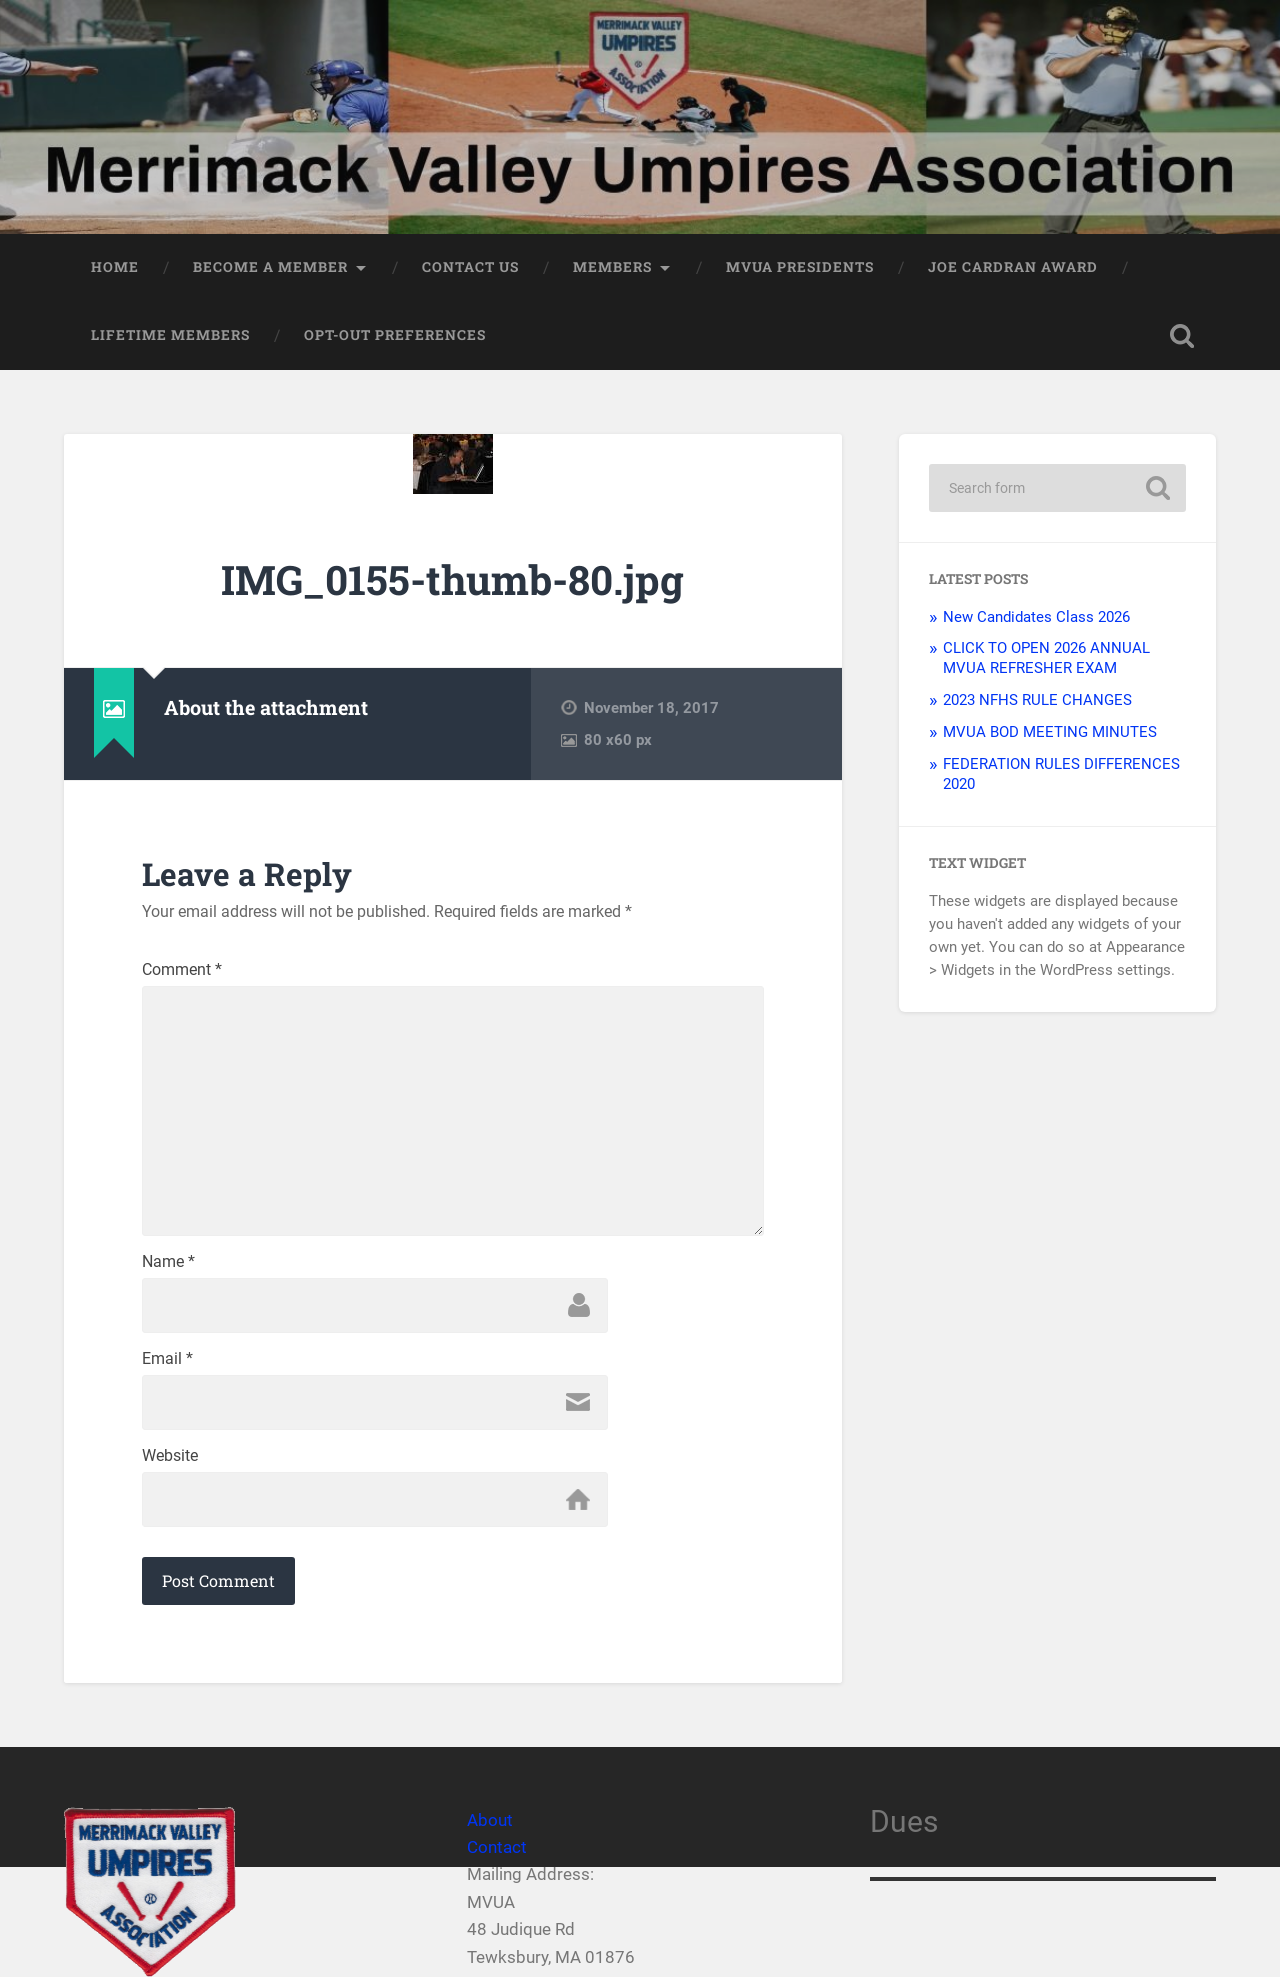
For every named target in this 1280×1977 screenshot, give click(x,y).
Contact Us (470, 267)
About (490, 1820)
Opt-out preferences (395, 335)
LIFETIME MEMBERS (170, 335)
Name (168, 1262)
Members (612, 267)
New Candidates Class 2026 (1036, 617)
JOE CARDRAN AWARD (1013, 267)
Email (167, 1359)
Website (170, 1456)
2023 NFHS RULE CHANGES (1037, 700)
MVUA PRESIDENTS (800, 267)
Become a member (270, 267)
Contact (497, 1847)
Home (115, 267)
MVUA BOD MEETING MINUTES (1050, 732)
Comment (182, 970)
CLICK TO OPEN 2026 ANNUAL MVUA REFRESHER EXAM (1046, 658)
